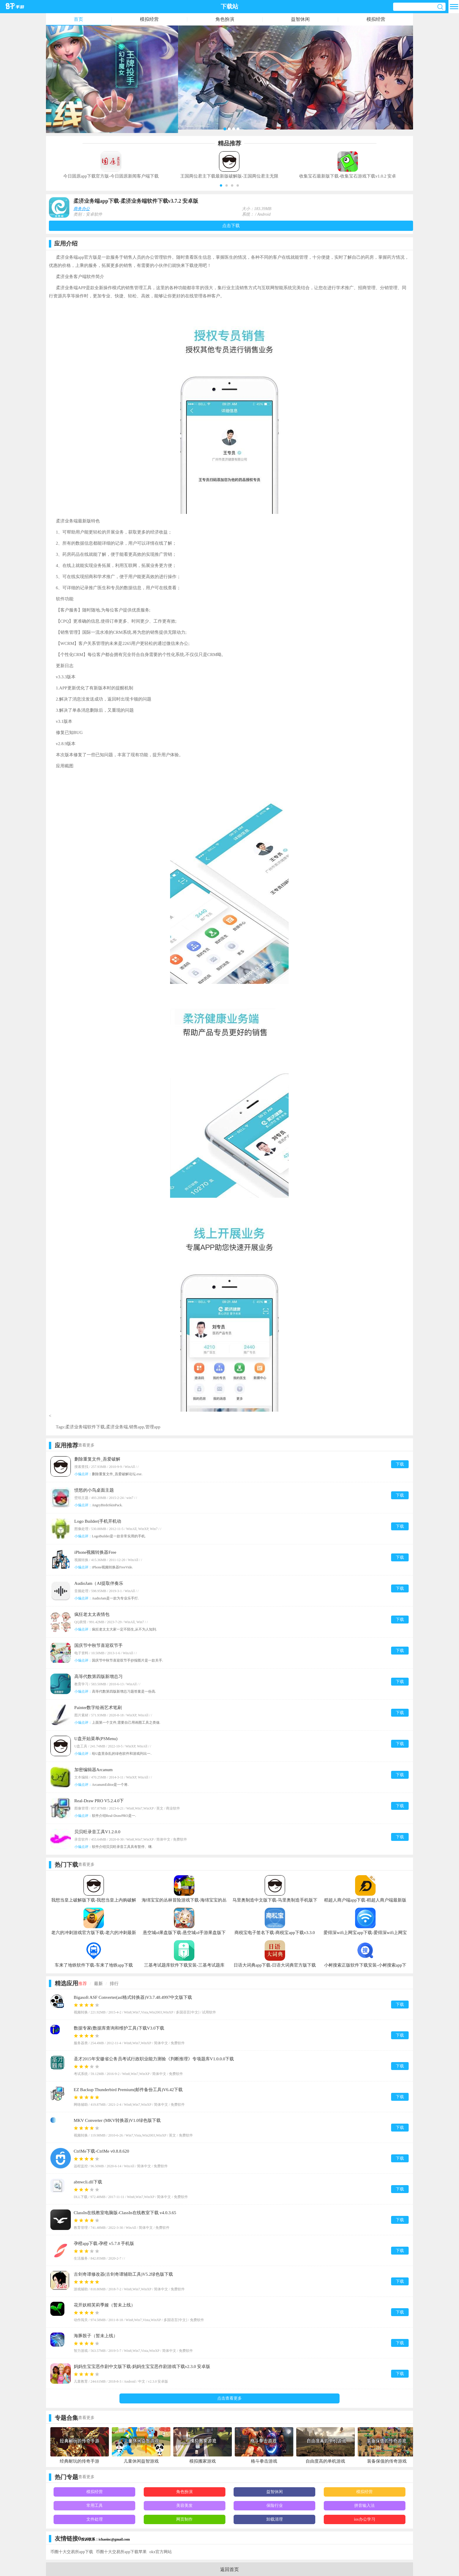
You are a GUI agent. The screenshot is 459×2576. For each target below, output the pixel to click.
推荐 (82, 1983)
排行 (114, 1983)
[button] (221, 185)
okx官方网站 (160, 2552)
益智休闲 (300, 19)
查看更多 (86, 1445)
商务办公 (81, 209)
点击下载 (231, 225)
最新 (98, 1983)
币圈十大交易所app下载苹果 (121, 2552)
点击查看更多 (229, 2398)
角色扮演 (224, 19)
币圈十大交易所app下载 (71, 2552)
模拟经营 (149, 19)
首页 (78, 19)
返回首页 (229, 2569)
